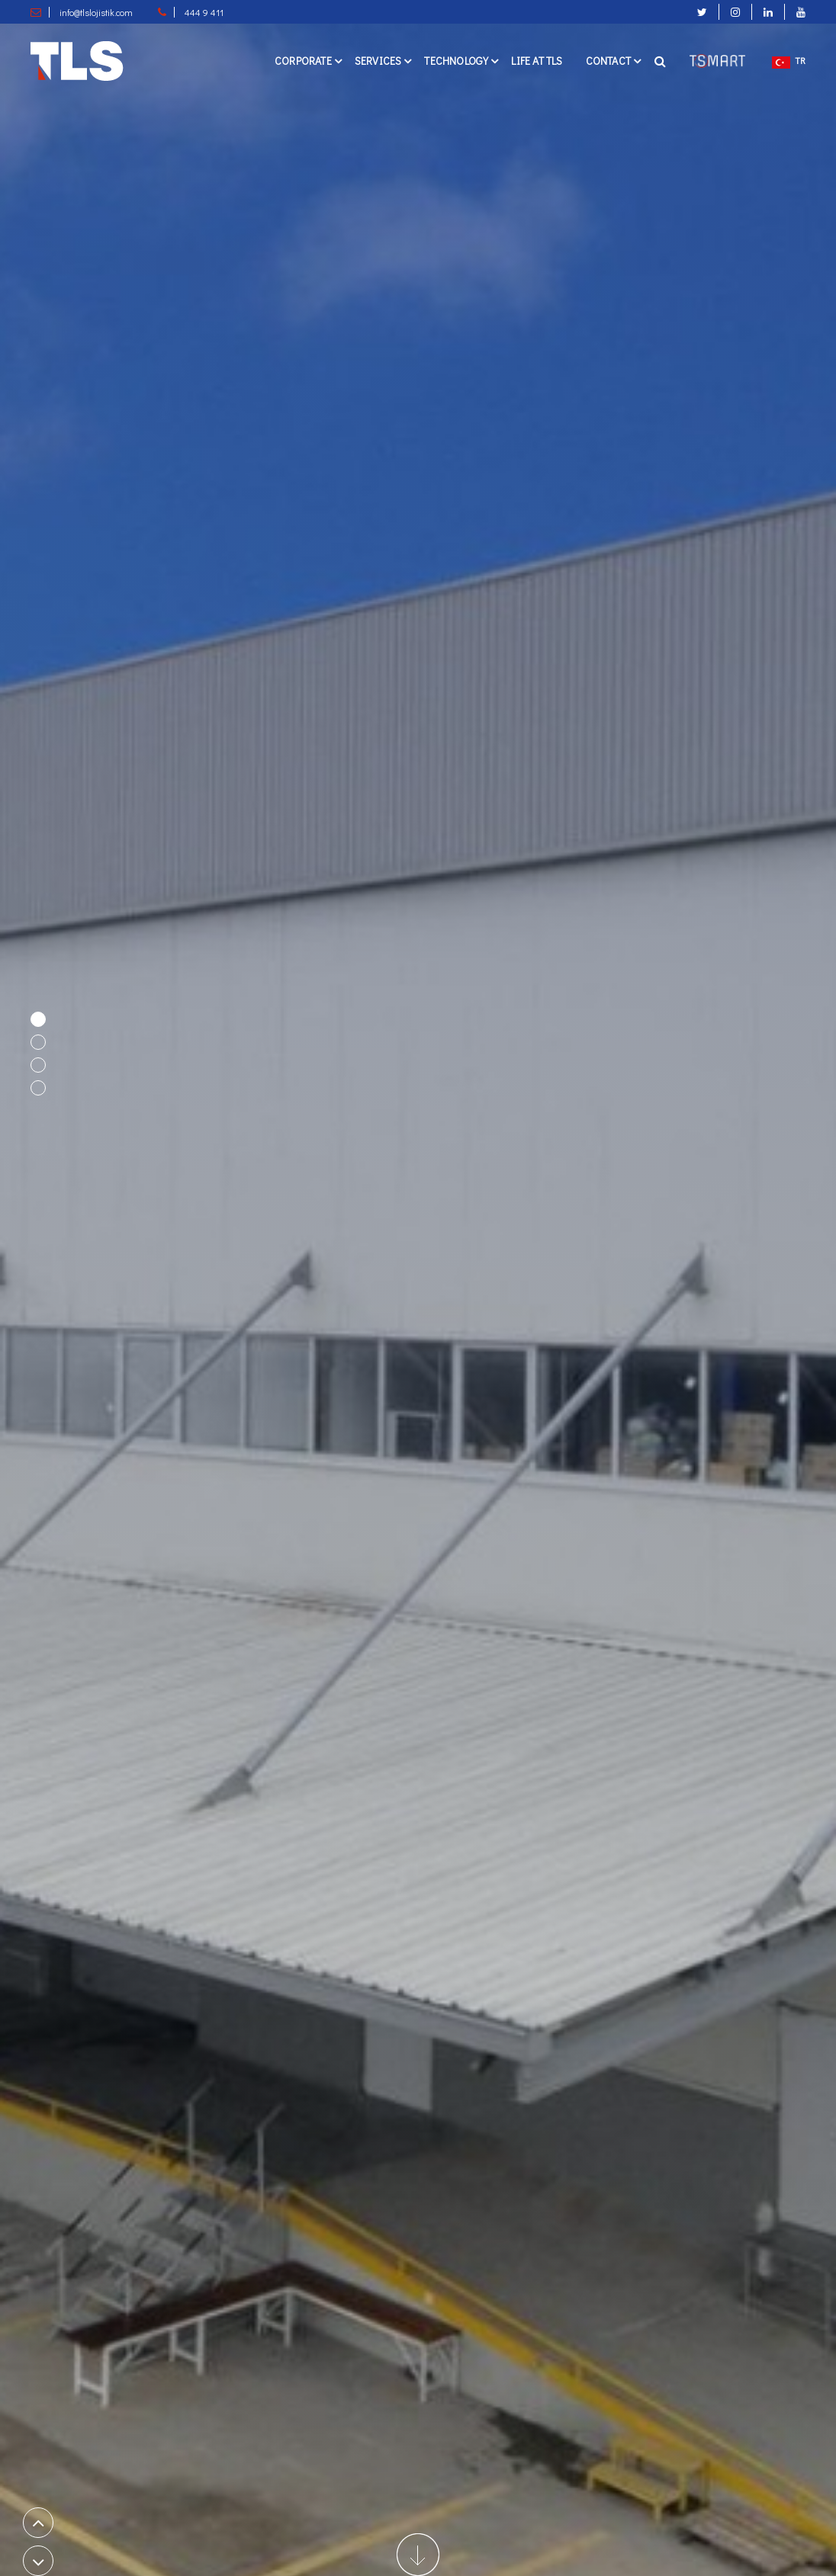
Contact (608, 60)
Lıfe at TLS (536, 60)
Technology (456, 60)
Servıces (378, 60)
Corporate (303, 60)
